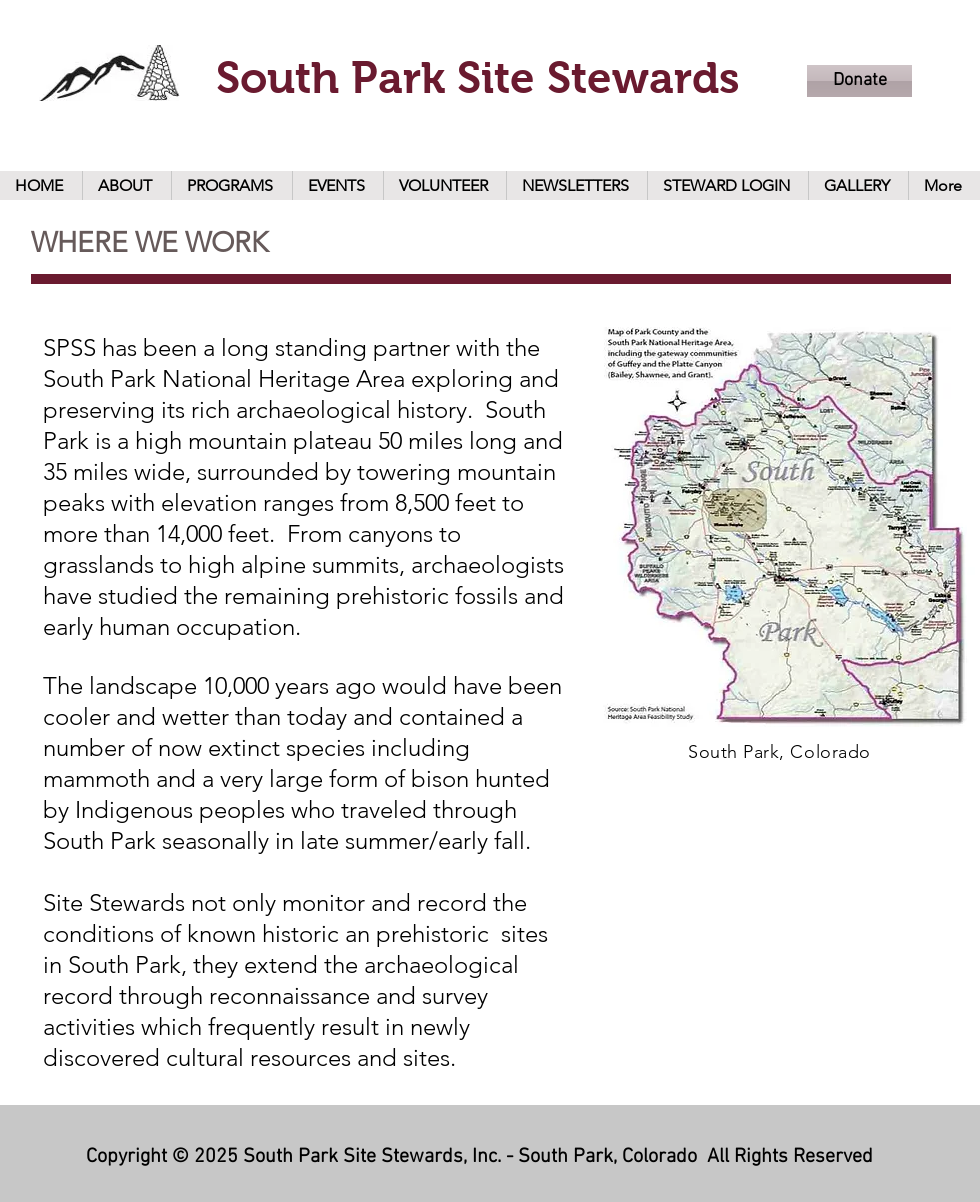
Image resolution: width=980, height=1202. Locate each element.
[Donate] (859, 81)
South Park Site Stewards (478, 77)
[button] (126, 185)
